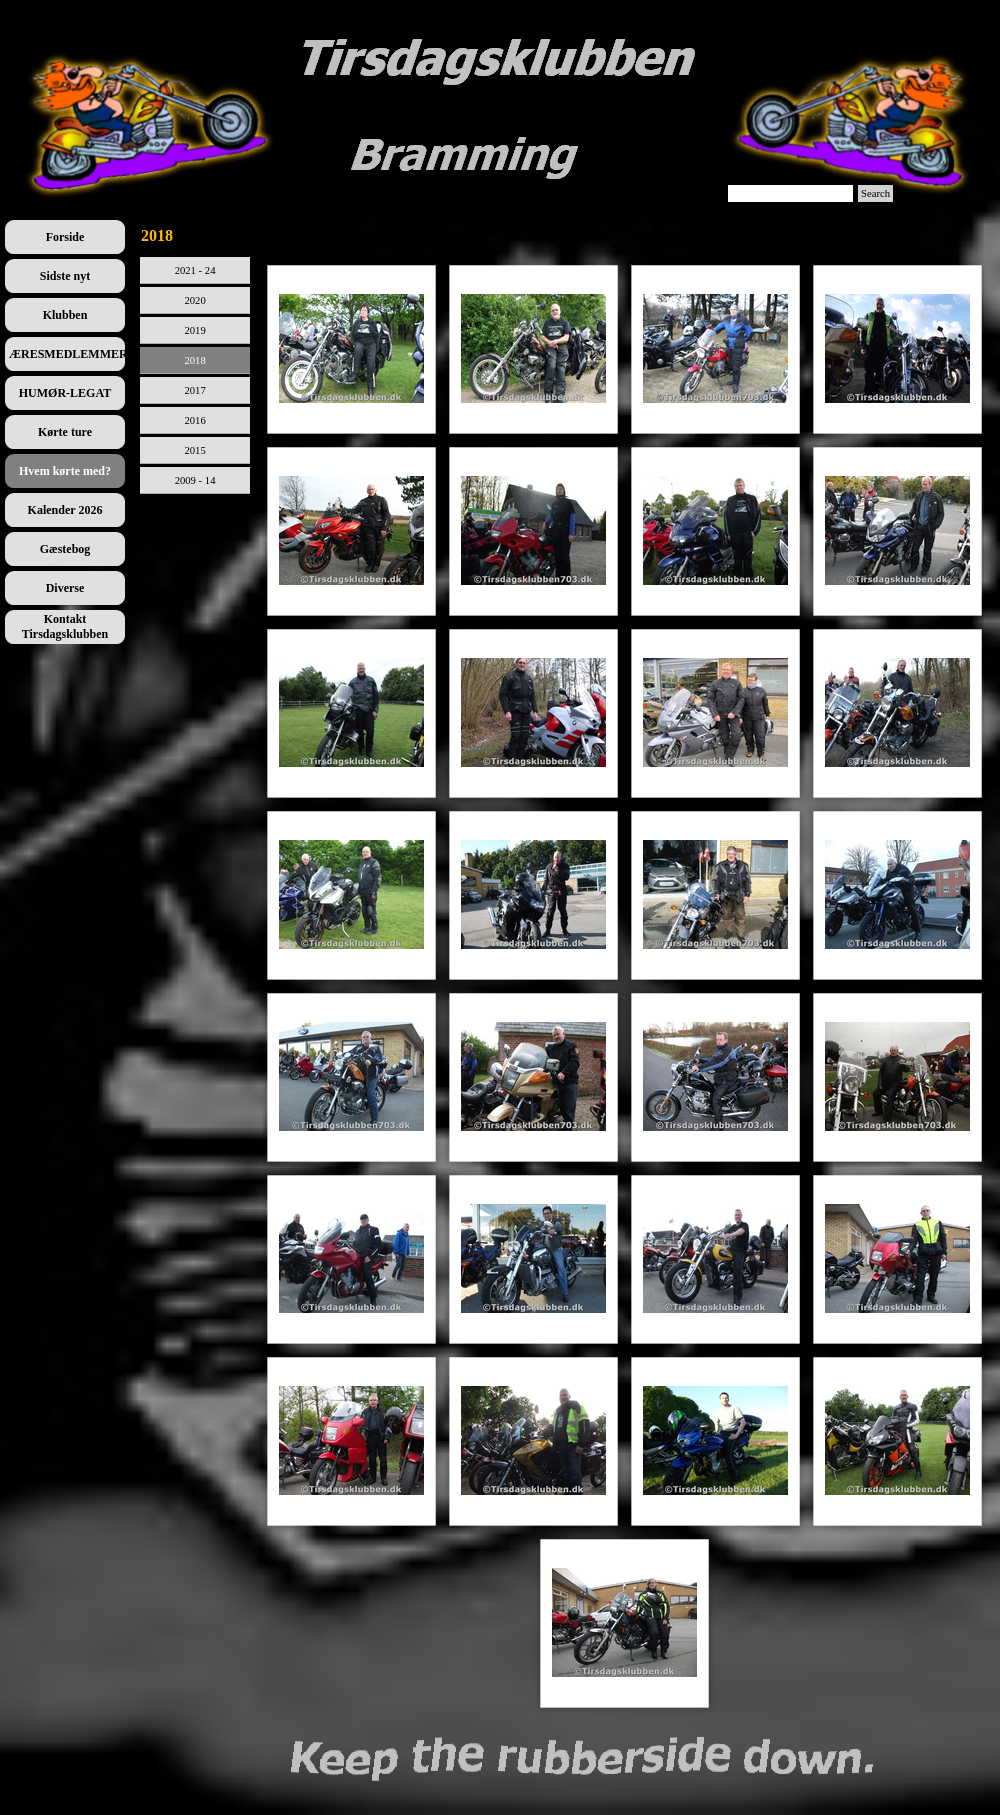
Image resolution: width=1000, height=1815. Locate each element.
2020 (194, 300)
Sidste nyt (65, 276)
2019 (194, 330)
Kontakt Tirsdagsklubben (65, 626)
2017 (194, 390)
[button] (352, 349)
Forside (65, 237)
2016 (194, 420)
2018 (194, 360)
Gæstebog (65, 549)
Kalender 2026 (65, 510)
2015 (194, 450)
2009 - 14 (195, 480)
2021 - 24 (195, 270)
